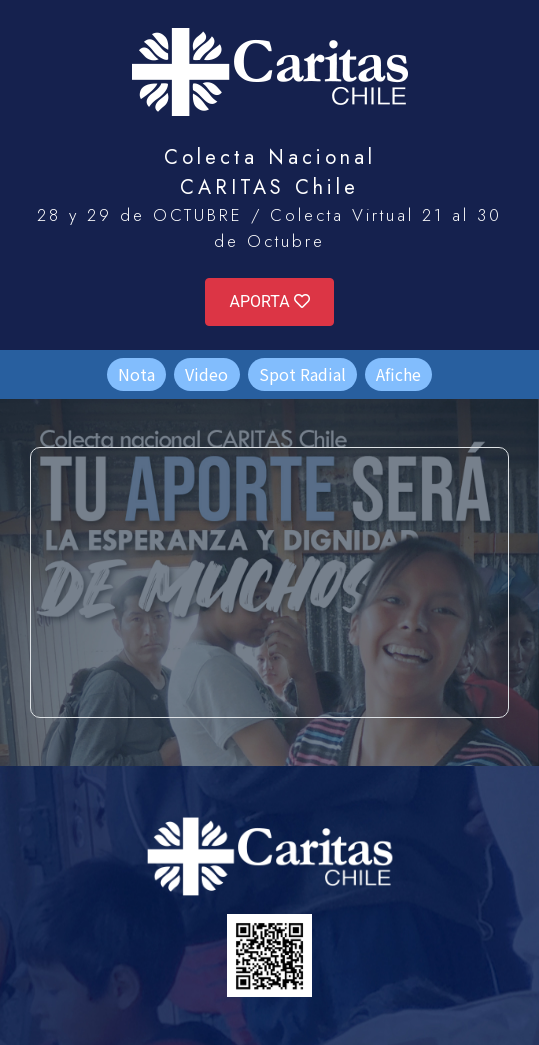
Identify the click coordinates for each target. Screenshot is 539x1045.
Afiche (398, 374)
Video (206, 374)
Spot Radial (302, 374)
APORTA (269, 301)
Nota (136, 374)
